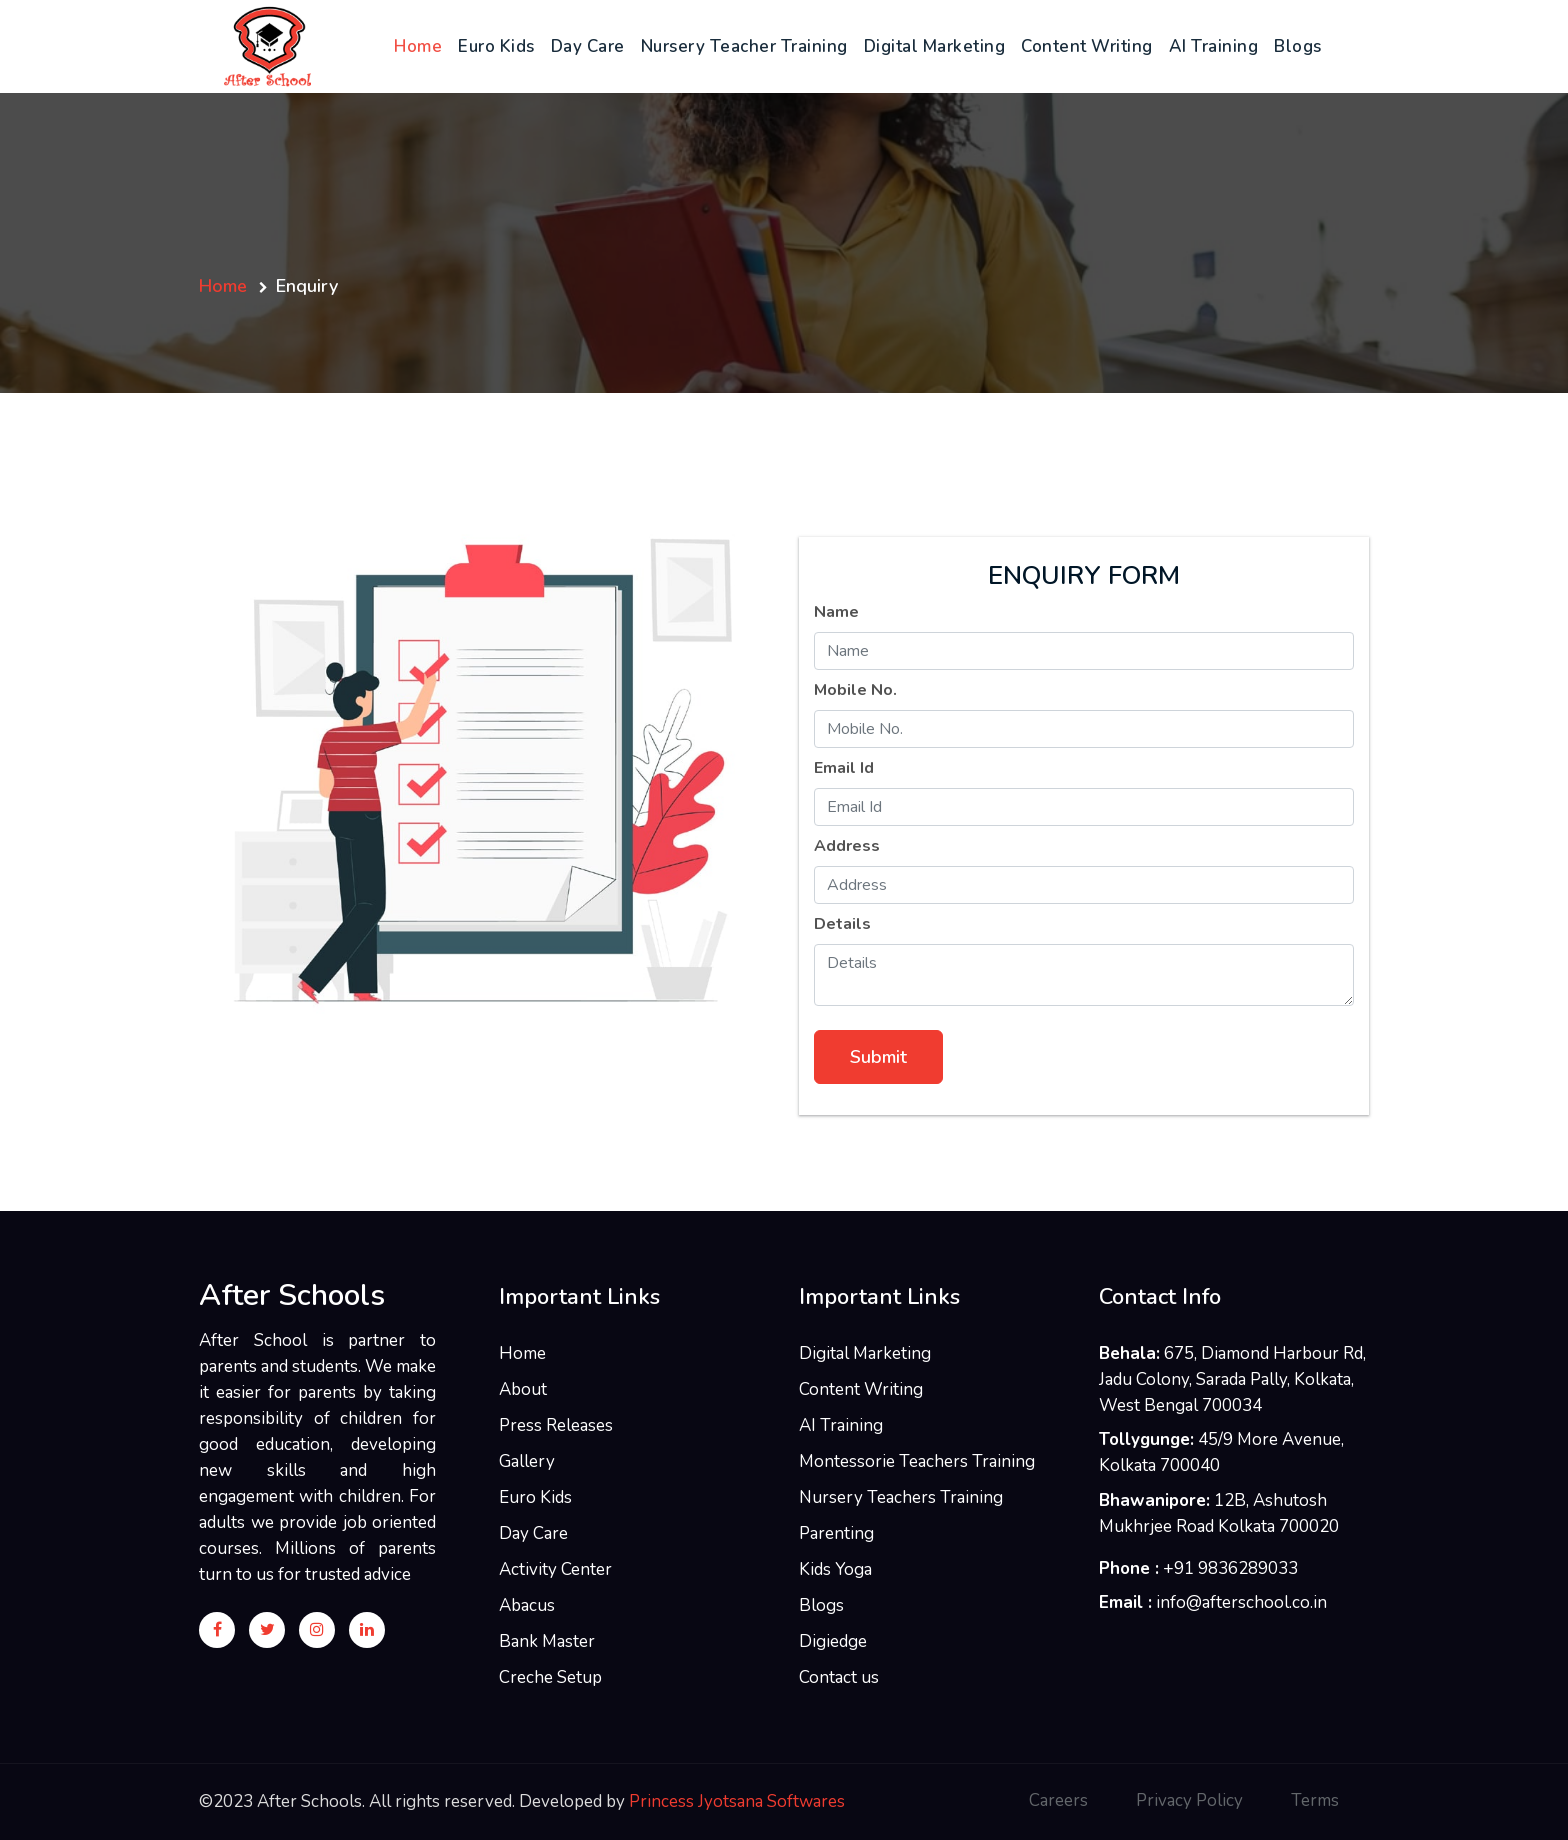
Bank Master (547, 1641)
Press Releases (556, 1425)
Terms (1315, 1800)
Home (422, 45)
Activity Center (555, 1569)
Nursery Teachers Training (901, 1497)
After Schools (292, 1296)
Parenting (836, 1533)
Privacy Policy (1189, 1800)
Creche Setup (550, 1677)
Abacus (527, 1605)
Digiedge (833, 1641)
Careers (1058, 1800)
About (523, 1389)
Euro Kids (496, 46)
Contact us (839, 1677)
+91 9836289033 (1230, 1568)
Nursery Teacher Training (744, 46)
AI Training (1214, 46)
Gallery (527, 1461)
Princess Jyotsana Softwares (737, 1801)
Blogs (1298, 46)
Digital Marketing (935, 46)
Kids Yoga (835, 1569)
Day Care (588, 46)
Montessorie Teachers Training (917, 1461)
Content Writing (1087, 46)
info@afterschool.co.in (1241, 1602)
